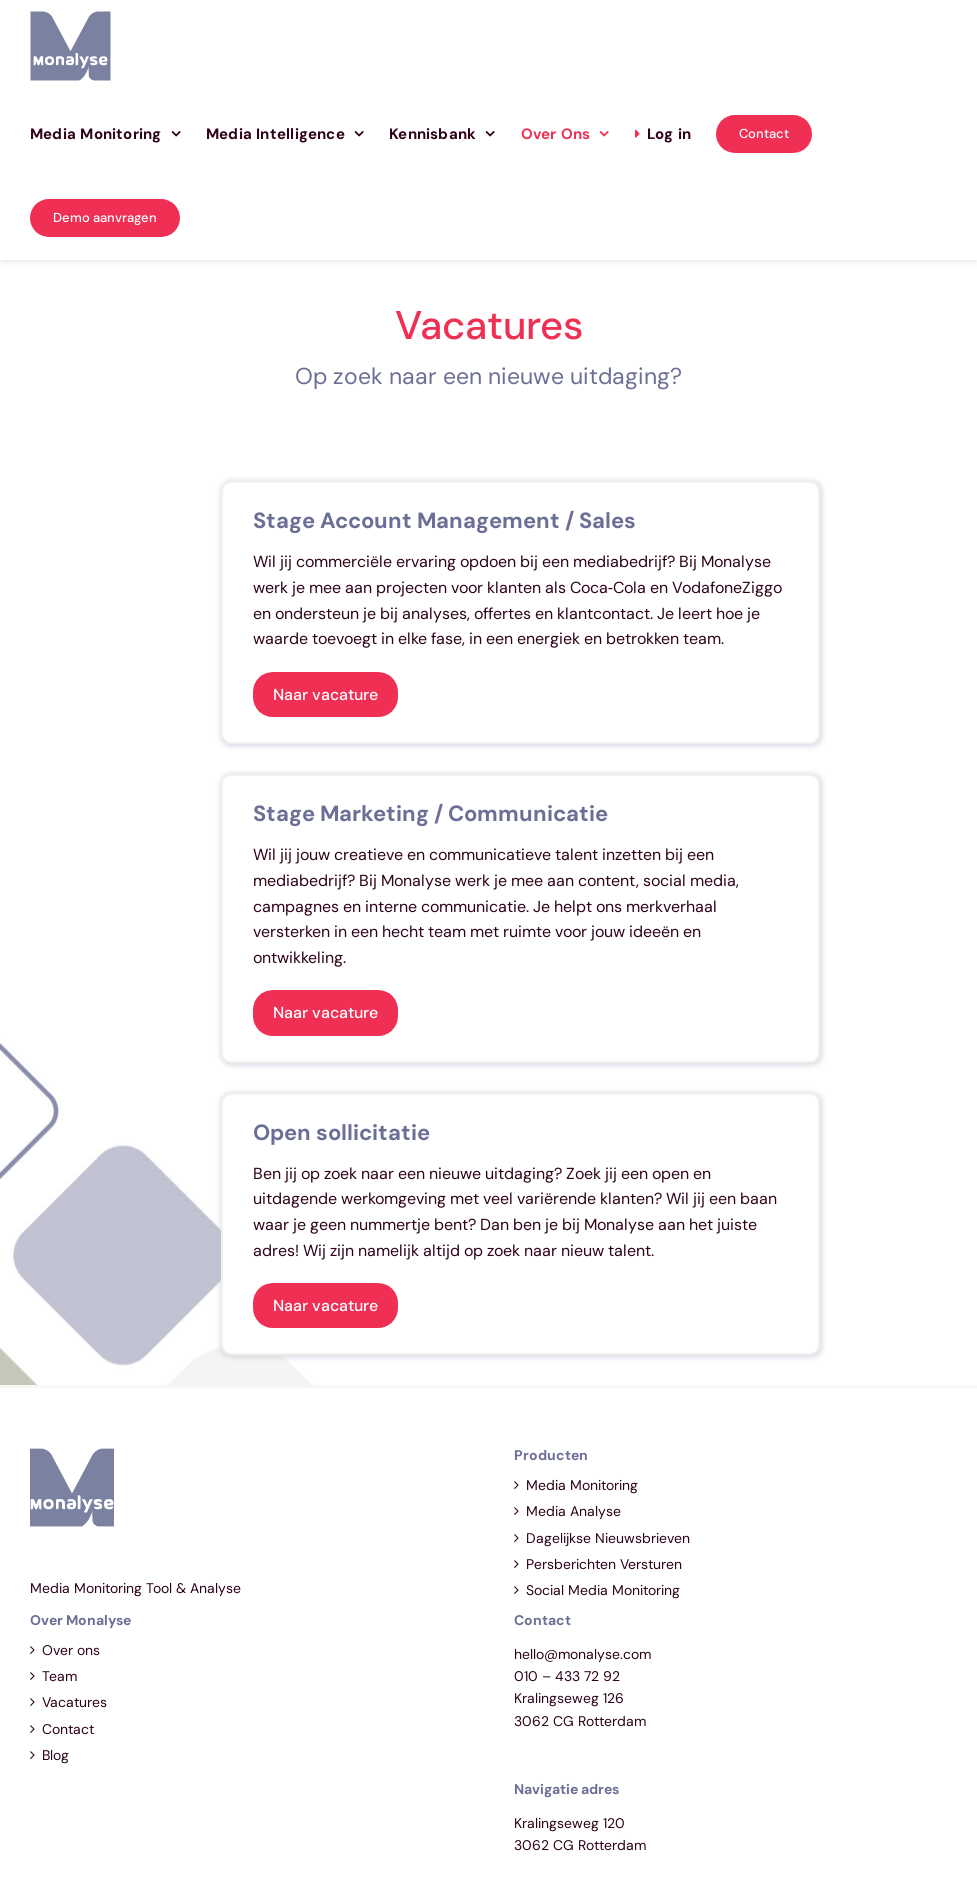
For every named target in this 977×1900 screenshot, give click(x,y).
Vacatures (74, 1702)
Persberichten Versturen (604, 1564)
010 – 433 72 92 (567, 1676)
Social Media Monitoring (603, 1590)
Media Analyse (573, 1511)
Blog (55, 1755)
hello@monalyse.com (582, 1654)
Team (59, 1676)
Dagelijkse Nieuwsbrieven (608, 1538)
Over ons (71, 1650)
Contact (68, 1729)
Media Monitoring (582, 1485)
